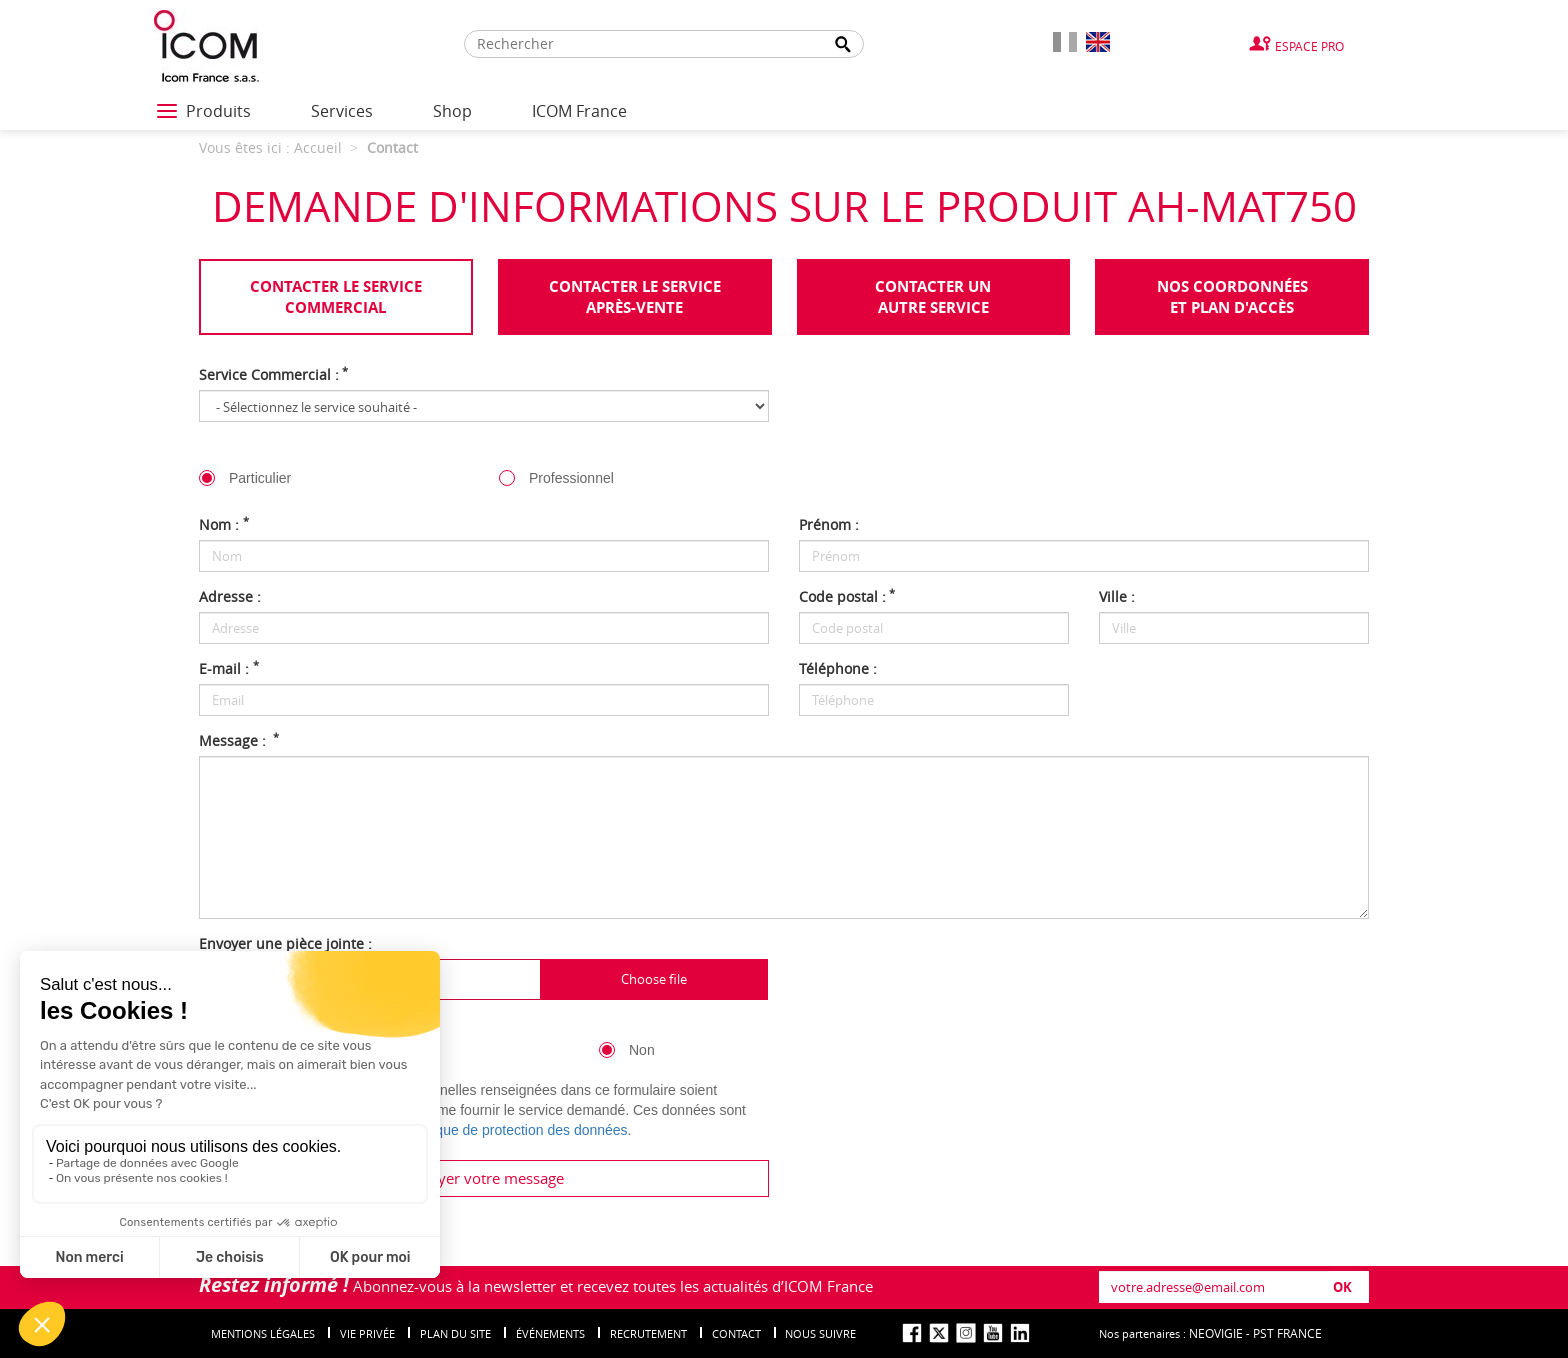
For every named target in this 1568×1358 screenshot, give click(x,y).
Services (342, 111)
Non (642, 1050)
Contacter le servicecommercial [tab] (336, 297)
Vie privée (367, 1333)
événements (550, 1333)
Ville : (1117, 596)
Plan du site (455, 1333)
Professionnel (571, 478)
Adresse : (230, 596)
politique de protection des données (517, 1130)
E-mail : (229, 668)
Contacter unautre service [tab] (933, 297)
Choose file (654, 979)
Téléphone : (838, 668)
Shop (452, 111)
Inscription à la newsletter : (290, 1024)
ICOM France (579, 111)
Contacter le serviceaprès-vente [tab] (635, 297)
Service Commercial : (273, 374)
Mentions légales (263, 1333)
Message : (239, 740)
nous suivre (820, 1333)
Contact (736, 1333)
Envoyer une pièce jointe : (285, 943)
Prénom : (829, 524)
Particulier (260, 478)
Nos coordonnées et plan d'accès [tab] (1232, 297)
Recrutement (648, 1333)
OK (1342, 1287)
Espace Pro (1309, 46)
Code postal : (847, 596)
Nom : (224, 524)
